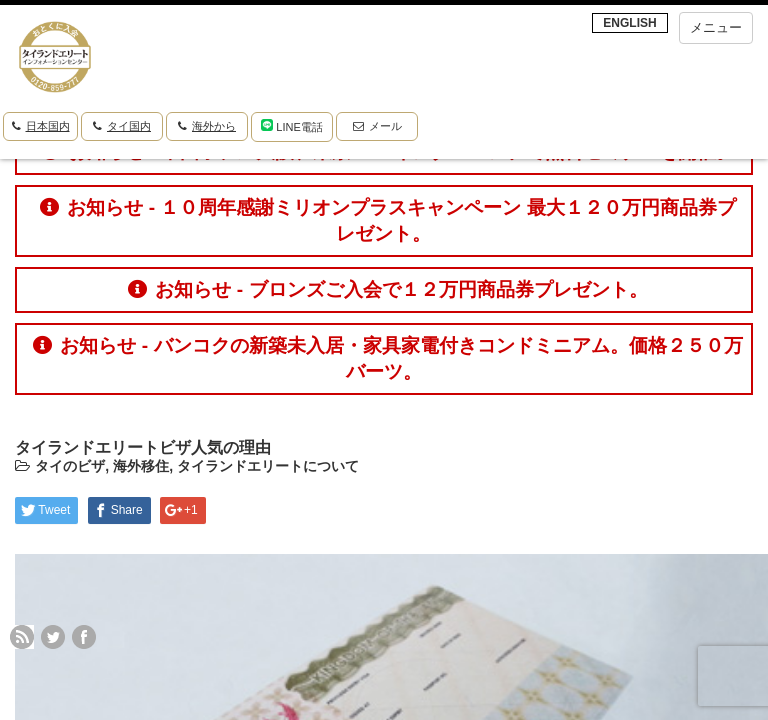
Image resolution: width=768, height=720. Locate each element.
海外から (207, 126)
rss (22, 637)
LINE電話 (292, 126)
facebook (84, 637)
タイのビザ (70, 466)
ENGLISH (629, 23)
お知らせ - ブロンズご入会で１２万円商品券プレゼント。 (387, 289)
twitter (53, 637)
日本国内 (41, 126)
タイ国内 (122, 126)
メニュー (716, 27)
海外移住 (141, 466)
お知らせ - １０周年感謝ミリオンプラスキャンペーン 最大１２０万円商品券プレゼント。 (387, 220)
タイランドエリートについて (268, 466)
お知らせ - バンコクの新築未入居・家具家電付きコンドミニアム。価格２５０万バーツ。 (387, 358)
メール (377, 126)
